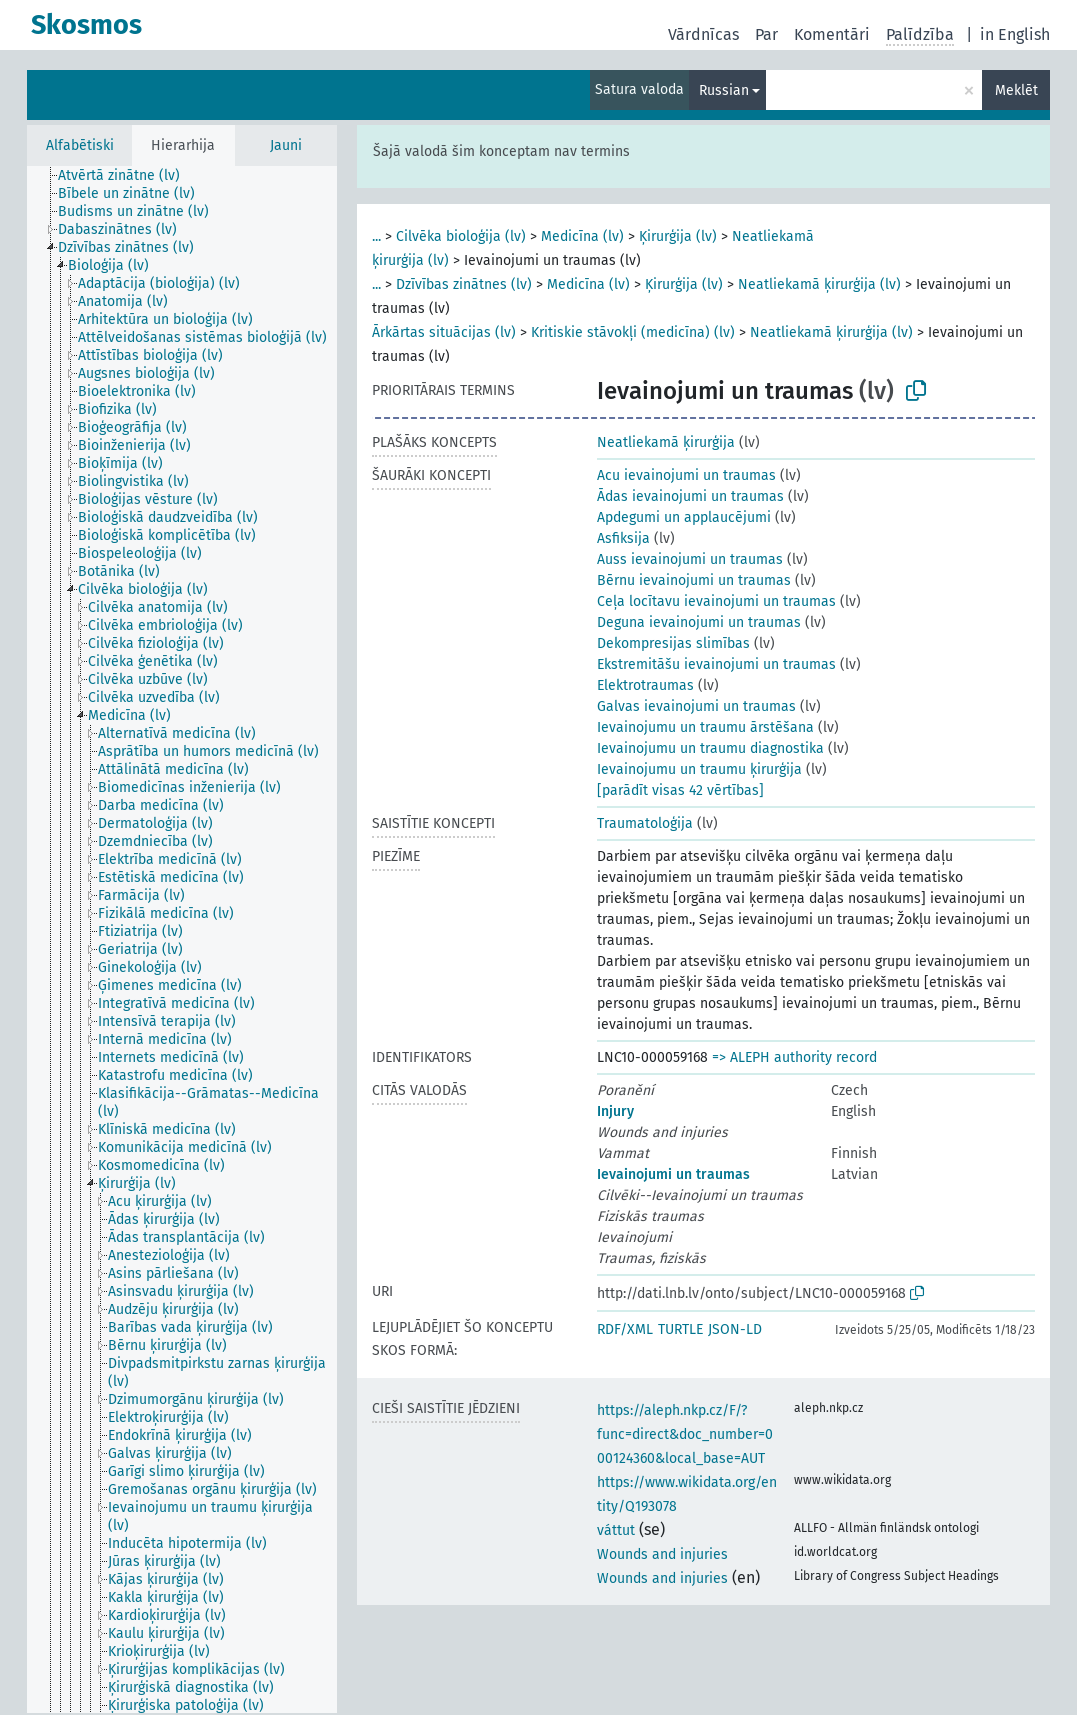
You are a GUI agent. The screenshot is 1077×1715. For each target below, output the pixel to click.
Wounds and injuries (662, 1554)
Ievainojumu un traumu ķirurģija (699, 769)
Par (766, 34)
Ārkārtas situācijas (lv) (444, 332)
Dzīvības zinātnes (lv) (464, 284)
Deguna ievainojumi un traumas (699, 622)
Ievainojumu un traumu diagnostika (710, 748)
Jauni (286, 145)
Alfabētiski (80, 145)
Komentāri (832, 34)
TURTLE (680, 1329)
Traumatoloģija (645, 823)
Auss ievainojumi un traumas (690, 559)
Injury (615, 1111)
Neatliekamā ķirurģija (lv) (819, 284)
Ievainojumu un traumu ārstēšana (705, 727)
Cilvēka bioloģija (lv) (461, 236)
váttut (616, 1530)
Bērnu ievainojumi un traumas (694, 580)
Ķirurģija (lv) (678, 236)
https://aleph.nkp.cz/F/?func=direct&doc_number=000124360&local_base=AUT (685, 1434)
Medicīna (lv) (582, 236)
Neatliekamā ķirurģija (666, 442)
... (376, 236)
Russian (724, 90)
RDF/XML (625, 1329)
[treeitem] (127, 176)
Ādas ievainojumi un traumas (690, 496)
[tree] (182, 939)
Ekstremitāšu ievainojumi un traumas (716, 664)
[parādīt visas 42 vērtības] (680, 790)
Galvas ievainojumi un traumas (696, 706)
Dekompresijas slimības (673, 643)
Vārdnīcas (703, 34)
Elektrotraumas (645, 685)
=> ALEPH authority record (794, 1057)
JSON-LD (735, 1329)
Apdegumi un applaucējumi (684, 517)
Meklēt (1016, 90)
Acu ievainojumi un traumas (686, 475)
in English (1015, 34)
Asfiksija (623, 538)
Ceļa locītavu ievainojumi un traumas (716, 601)
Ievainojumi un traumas (673, 1174)
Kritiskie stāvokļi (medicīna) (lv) (633, 332)
